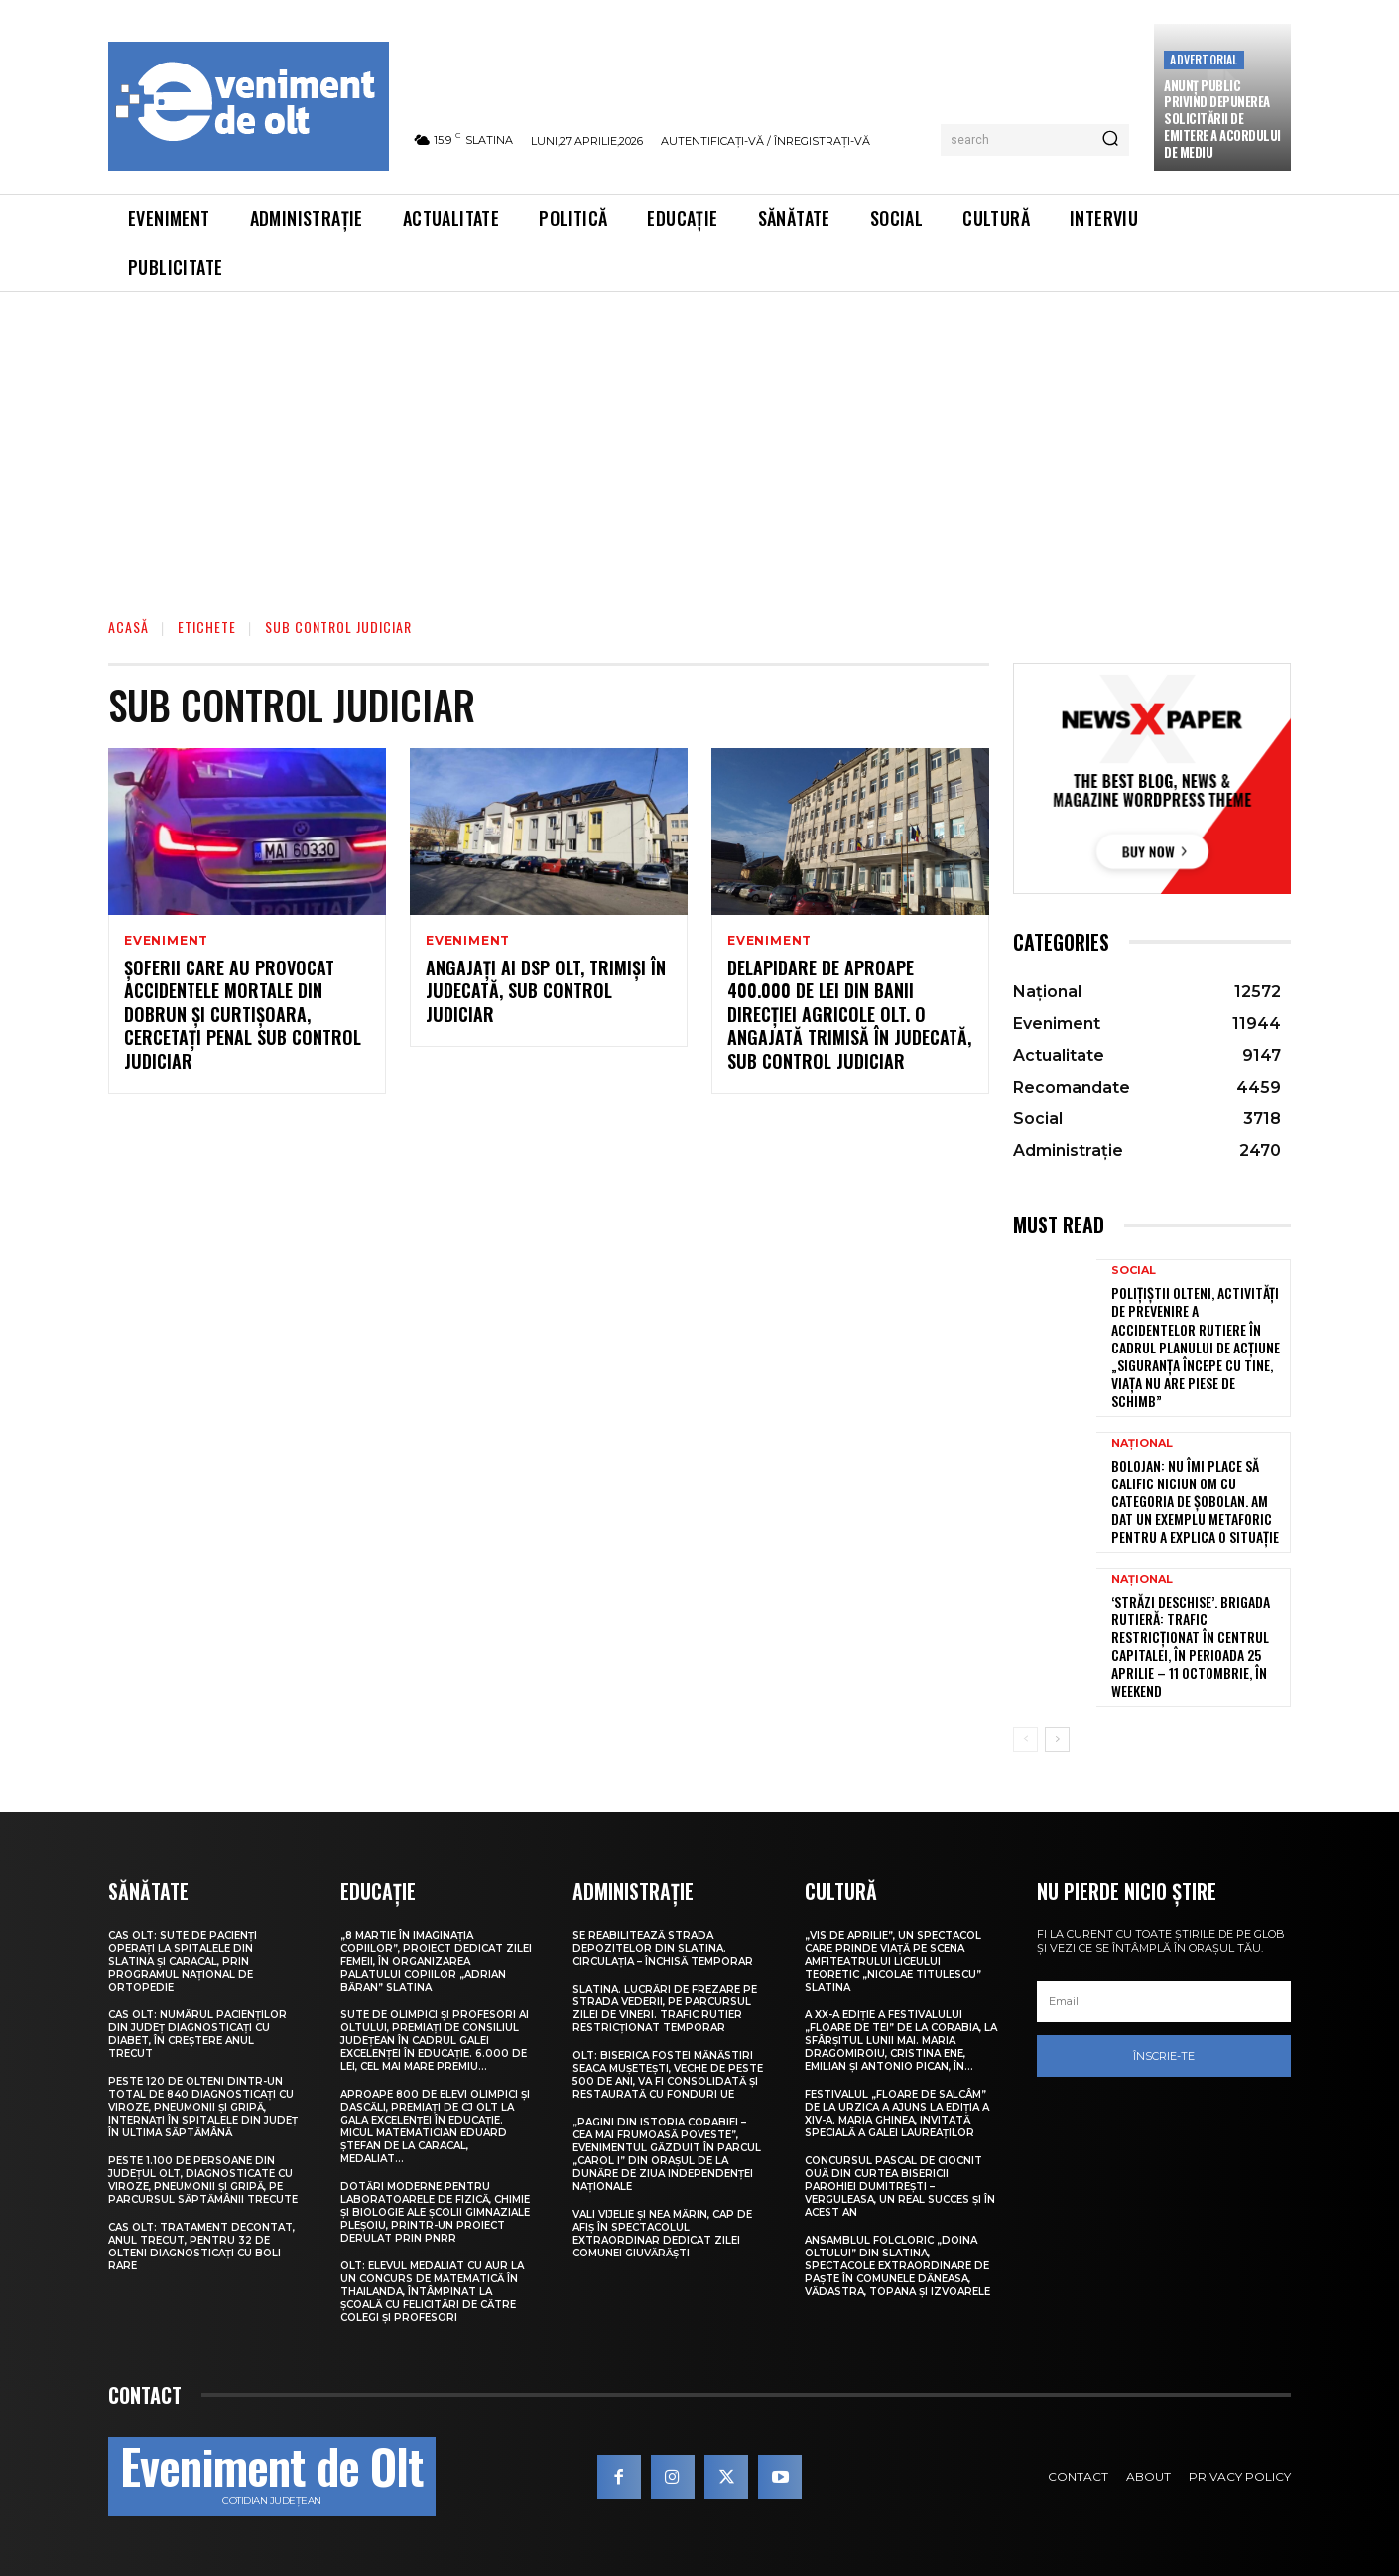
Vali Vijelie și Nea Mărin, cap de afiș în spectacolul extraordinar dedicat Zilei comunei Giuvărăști (662, 2233)
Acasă (128, 626)
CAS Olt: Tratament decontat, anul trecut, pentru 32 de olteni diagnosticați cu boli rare (201, 2246)
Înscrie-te (1164, 2056)
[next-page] (1057, 1739)
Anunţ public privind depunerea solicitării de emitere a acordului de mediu (1222, 119)
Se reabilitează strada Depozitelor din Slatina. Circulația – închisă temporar (662, 1948)
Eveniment (166, 941)
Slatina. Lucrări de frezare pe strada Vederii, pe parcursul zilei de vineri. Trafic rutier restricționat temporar (664, 2008)
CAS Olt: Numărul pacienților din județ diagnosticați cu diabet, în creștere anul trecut (197, 2034)
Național (1142, 1443)
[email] (1164, 2001)
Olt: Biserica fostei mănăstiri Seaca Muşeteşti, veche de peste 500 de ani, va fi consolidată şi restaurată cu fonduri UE (667, 2075)
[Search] (1110, 140)
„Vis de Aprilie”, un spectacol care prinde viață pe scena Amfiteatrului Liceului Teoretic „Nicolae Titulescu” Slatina (893, 1961)
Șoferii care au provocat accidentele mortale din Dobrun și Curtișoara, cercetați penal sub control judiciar (242, 1014)
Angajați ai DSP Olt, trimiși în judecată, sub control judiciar (546, 991)
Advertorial (1203, 59)
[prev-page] (1025, 1739)
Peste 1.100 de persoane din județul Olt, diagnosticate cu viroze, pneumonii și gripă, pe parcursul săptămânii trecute (203, 2180)
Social (1133, 1270)
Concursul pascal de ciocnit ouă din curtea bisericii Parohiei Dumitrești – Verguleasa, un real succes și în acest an (900, 2186)
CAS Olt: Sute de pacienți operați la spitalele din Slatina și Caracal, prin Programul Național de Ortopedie (182, 1961)
